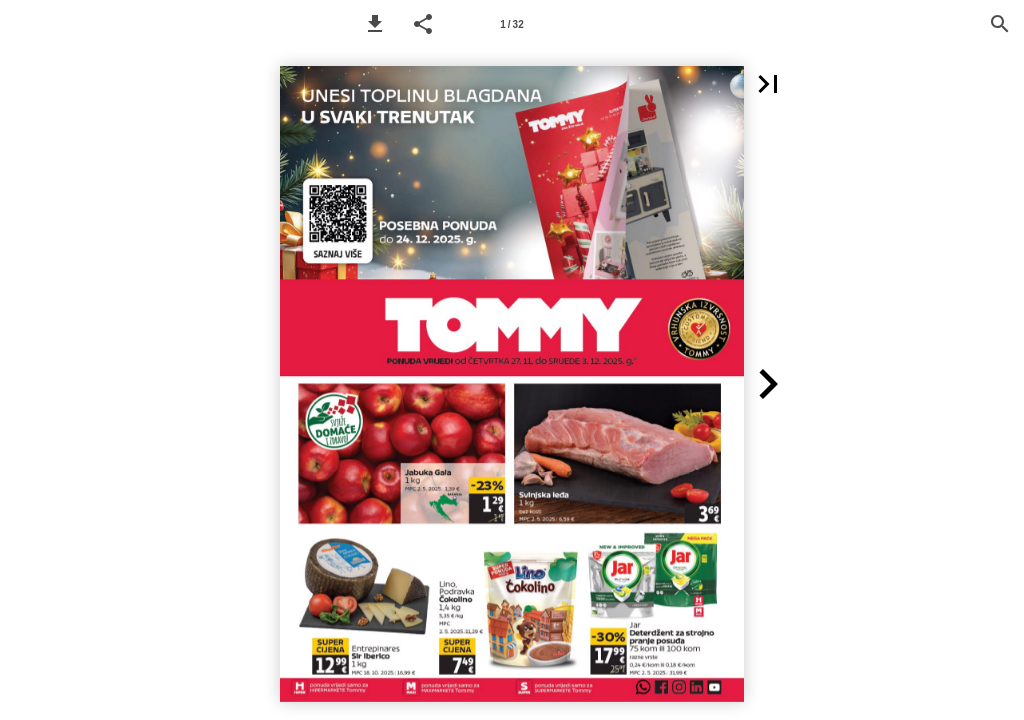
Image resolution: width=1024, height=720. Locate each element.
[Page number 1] (512, 24)
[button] (375, 24)
